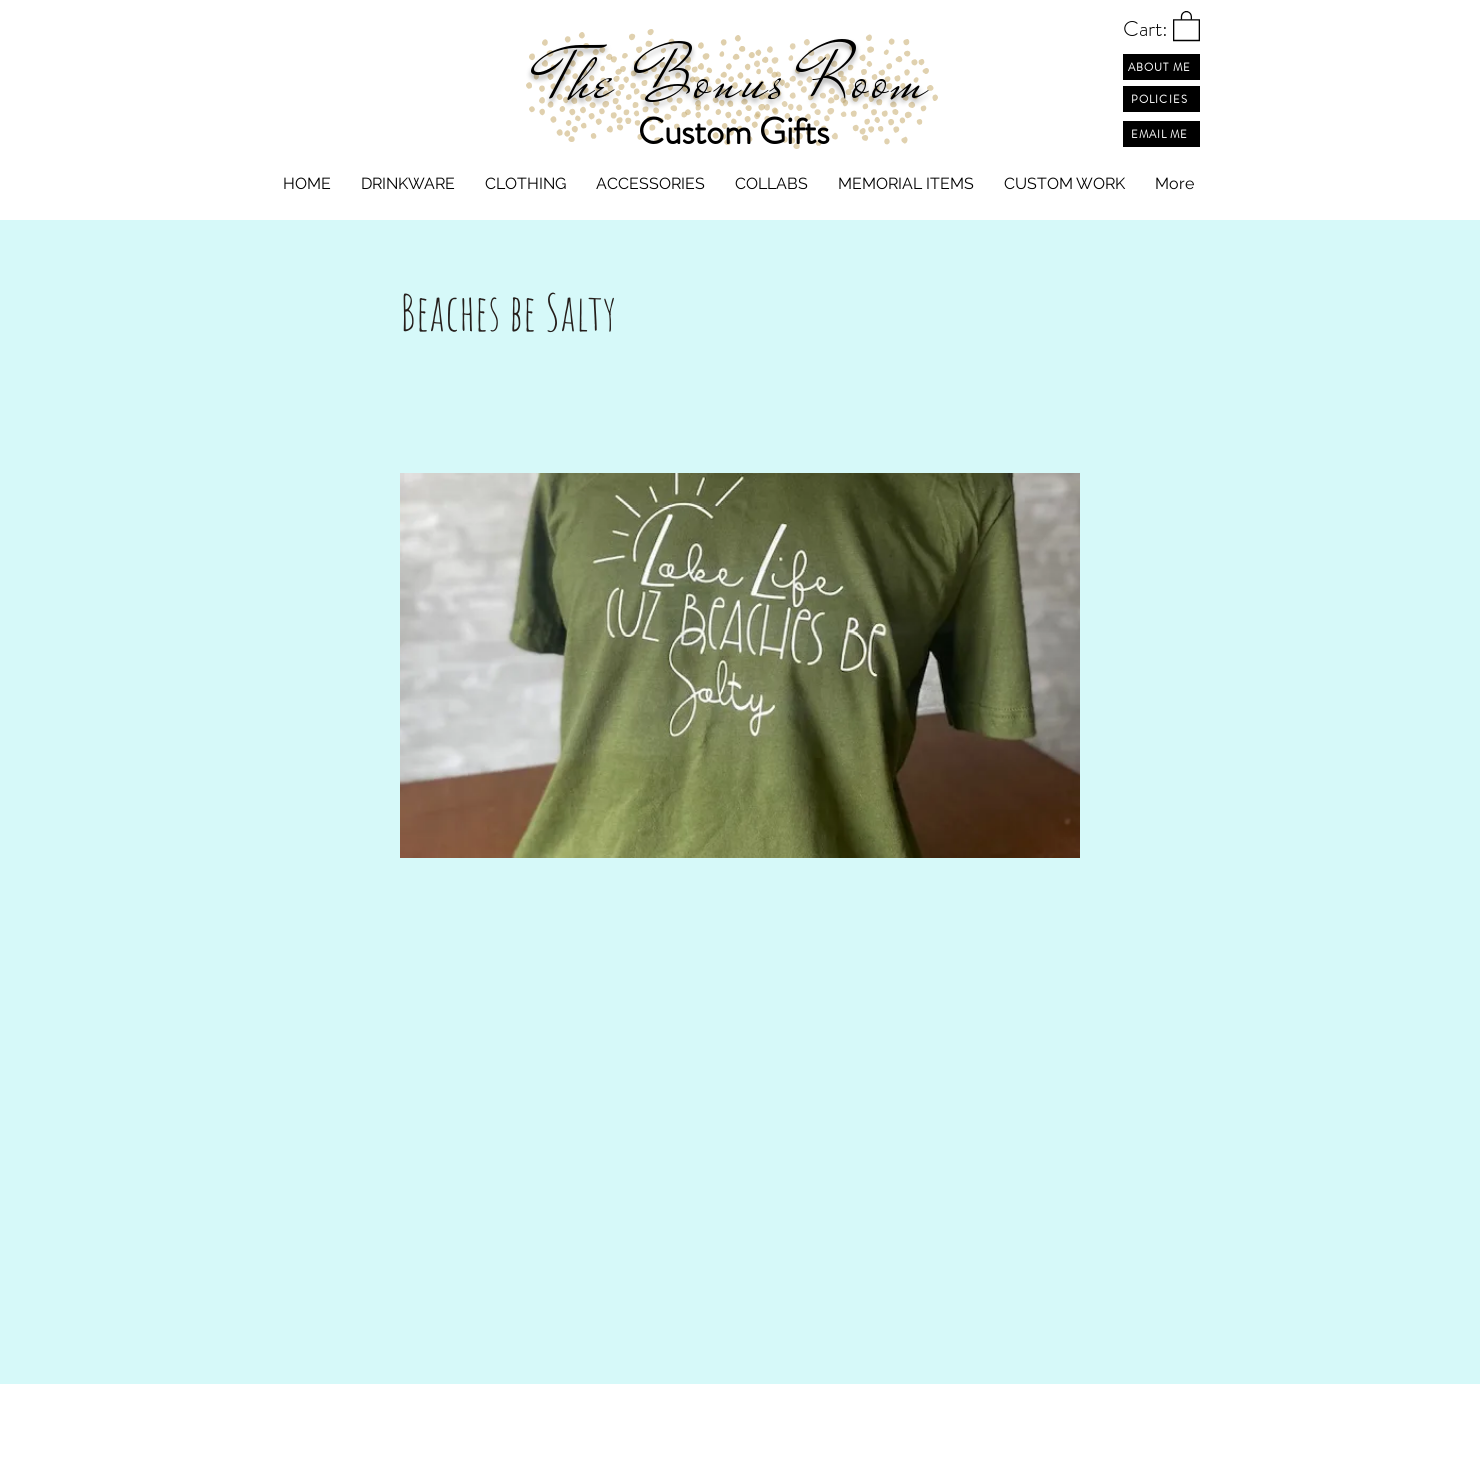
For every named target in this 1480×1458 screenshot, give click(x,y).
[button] (1186, 25)
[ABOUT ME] (1161, 67)
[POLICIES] (1161, 99)
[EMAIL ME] (1161, 134)
